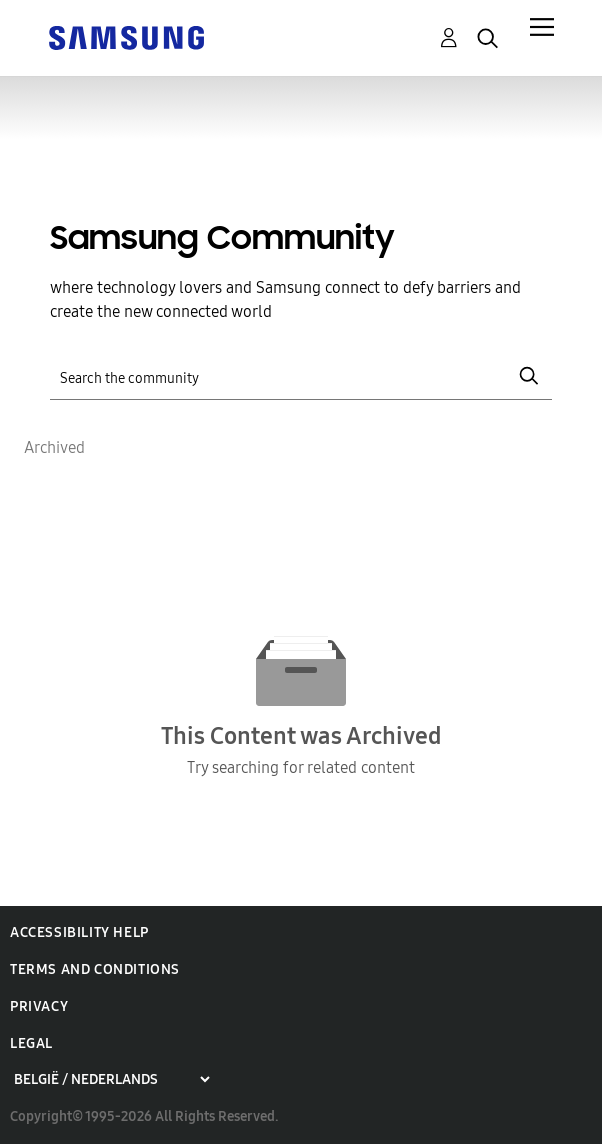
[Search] (301, 376)
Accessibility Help (79, 932)
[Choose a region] (111, 1079)
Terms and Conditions (95, 969)
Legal (31, 1043)
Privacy (39, 1006)
